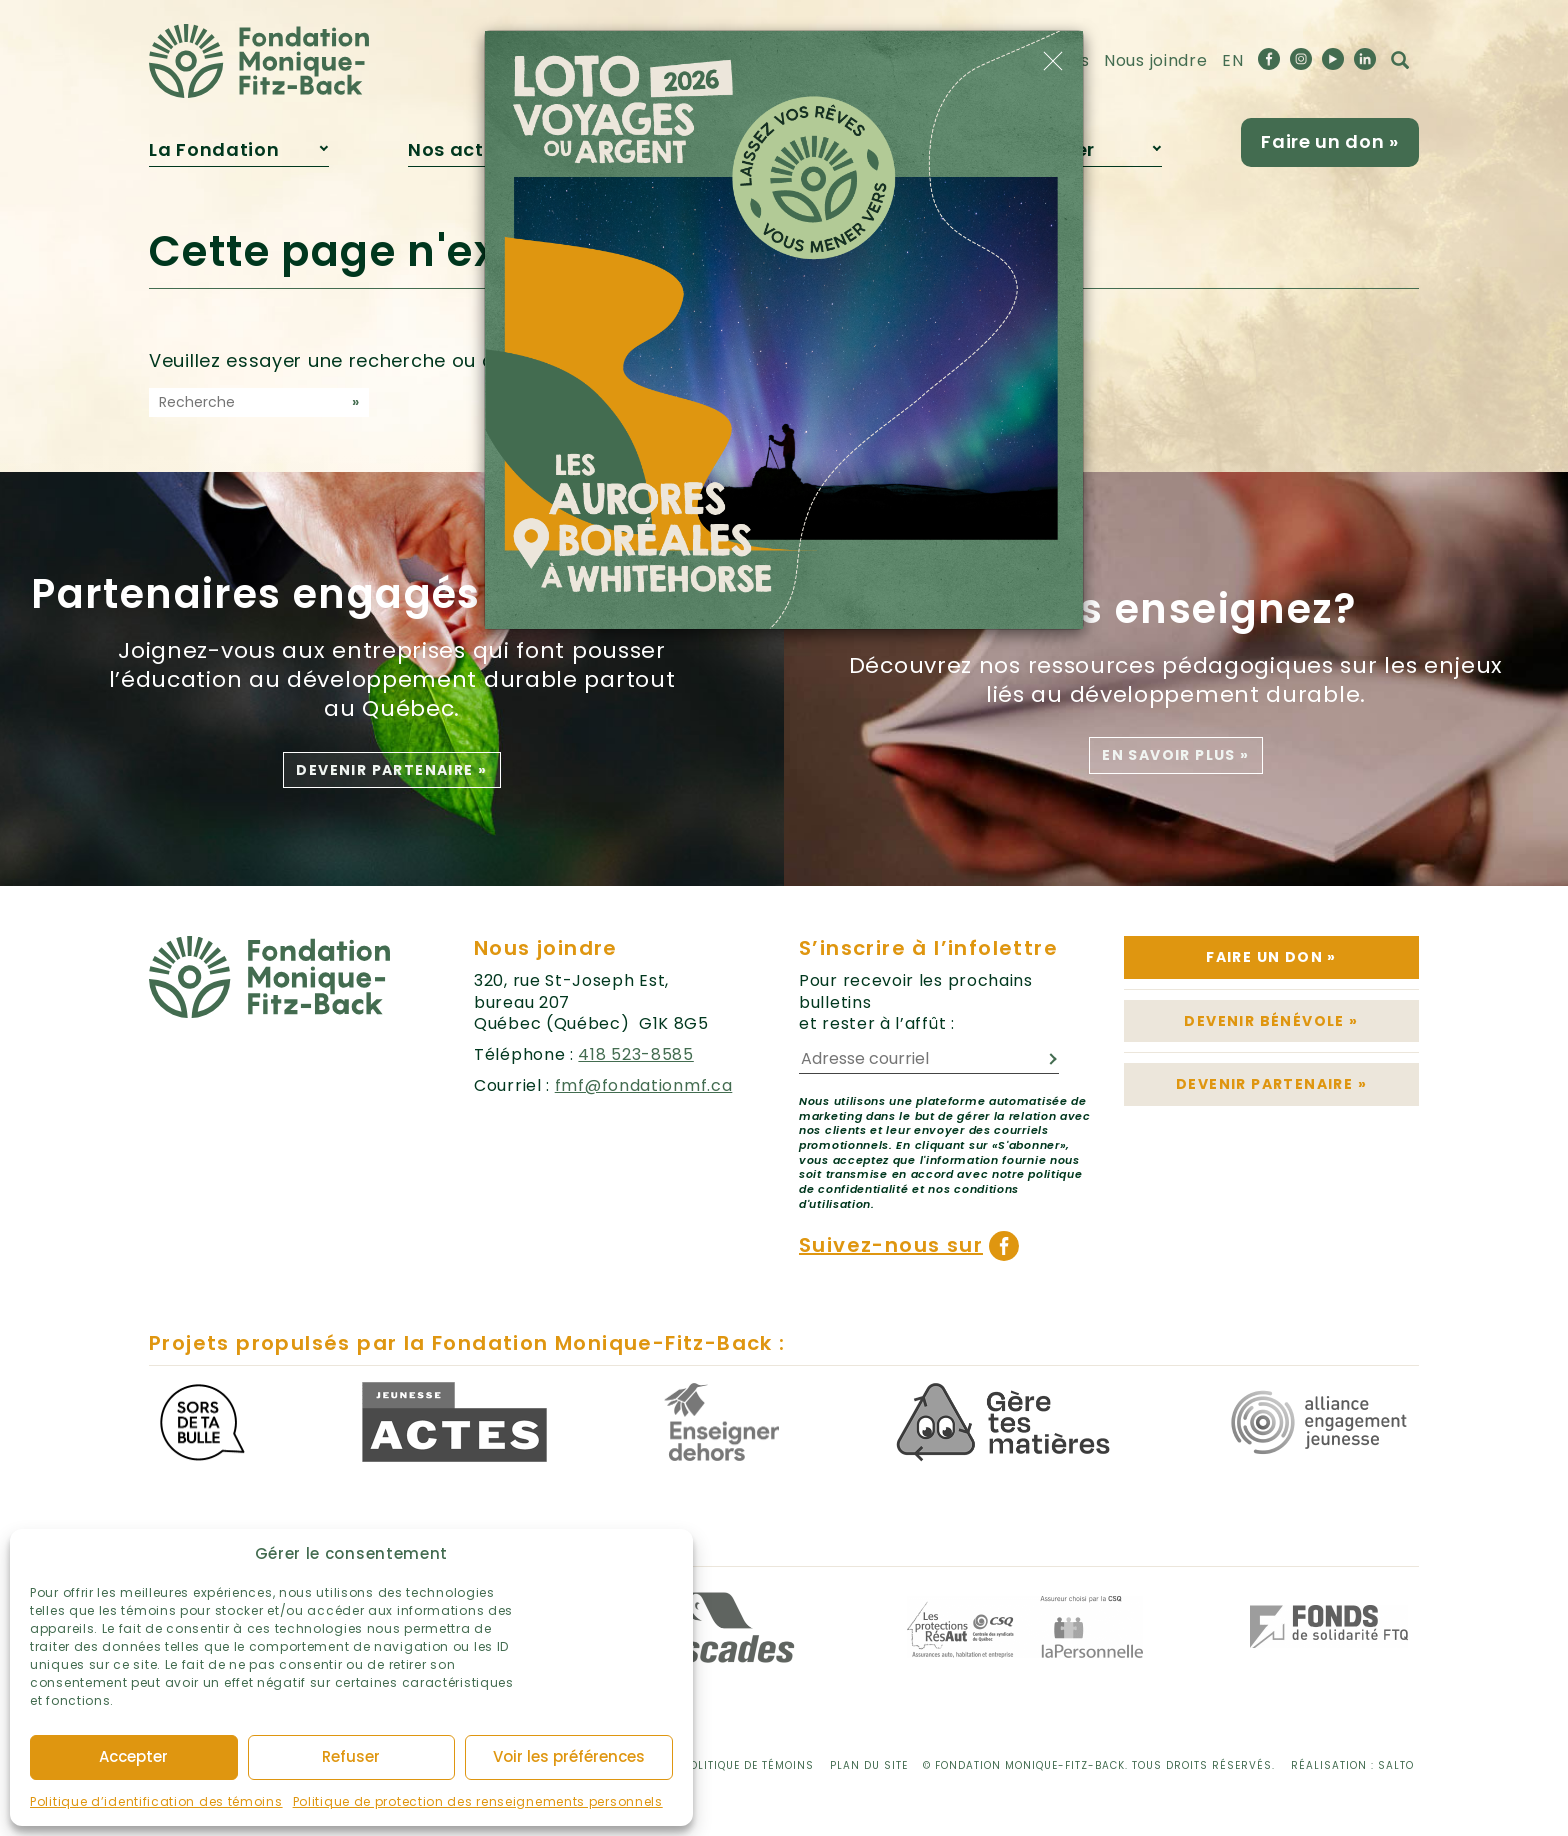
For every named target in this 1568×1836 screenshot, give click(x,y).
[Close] (1053, 61)
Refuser (351, 1756)
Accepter (133, 1756)
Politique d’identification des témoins (156, 1801)
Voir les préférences (569, 1756)
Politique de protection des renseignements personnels (478, 1801)
